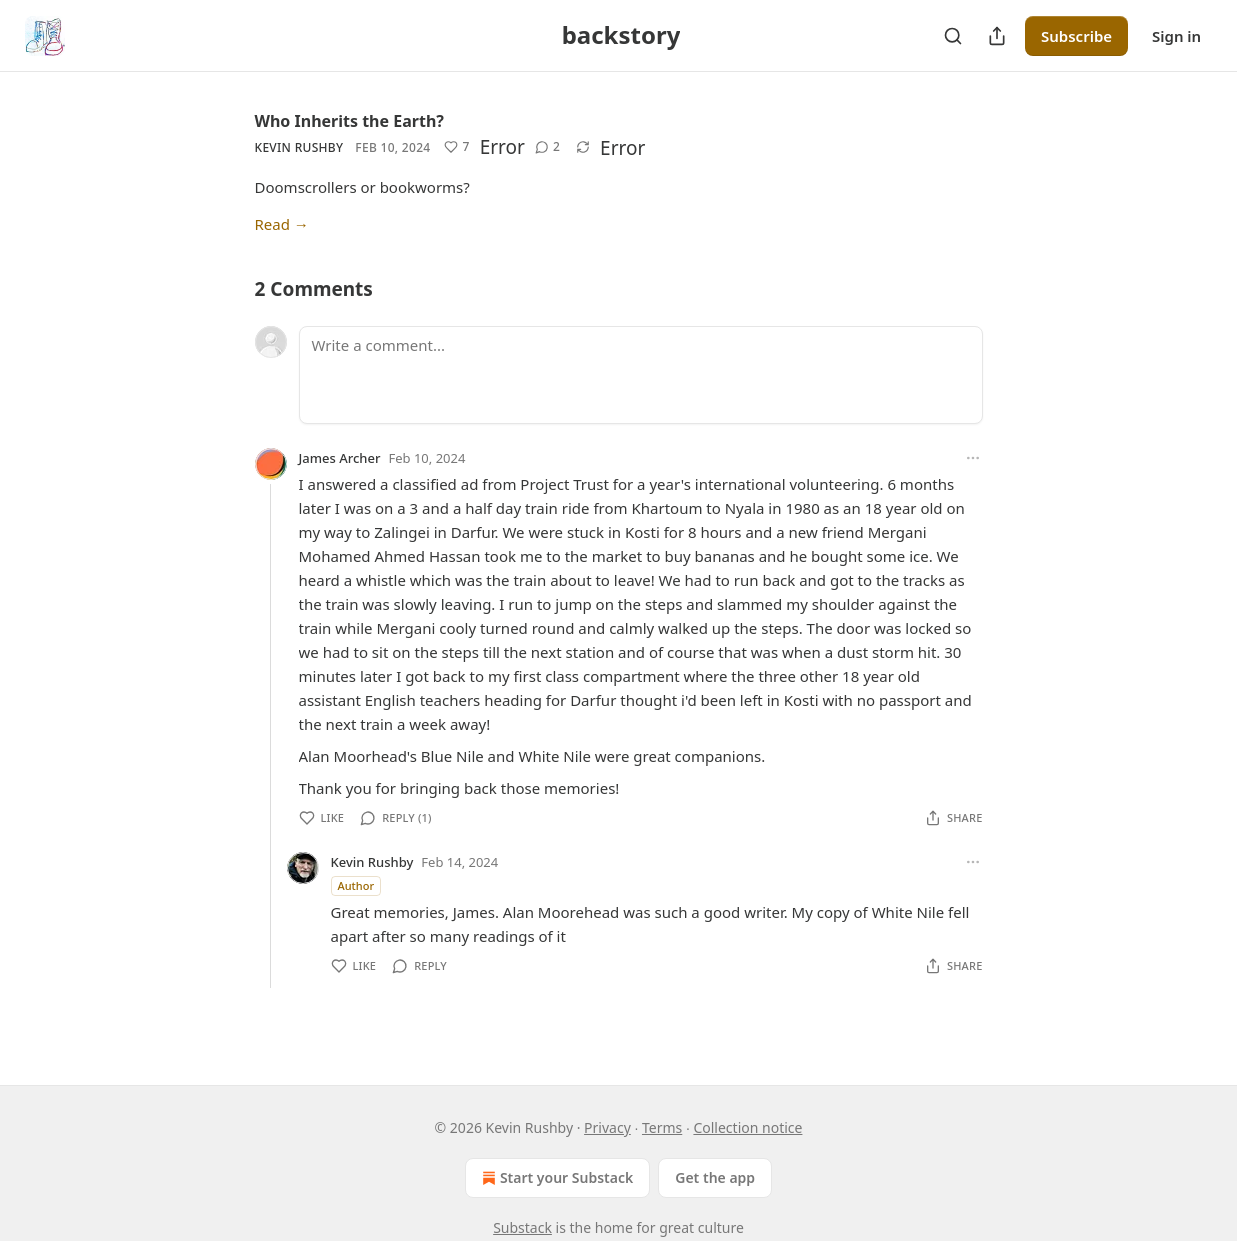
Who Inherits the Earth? (349, 121)
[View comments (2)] (547, 147)
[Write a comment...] (641, 375)
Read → (282, 224)
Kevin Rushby (299, 147)
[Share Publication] (997, 36)
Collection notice (747, 1127)
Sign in (1176, 36)
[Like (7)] (456, 147)
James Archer (340, 458)
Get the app (715, 1177)
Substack (522, 1227)
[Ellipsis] (973, 458)
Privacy (607, 1127)
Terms (662, 1127)
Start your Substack (555, 1178)
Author (356, 885)
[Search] (953, 36)
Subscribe (1076, 36)
